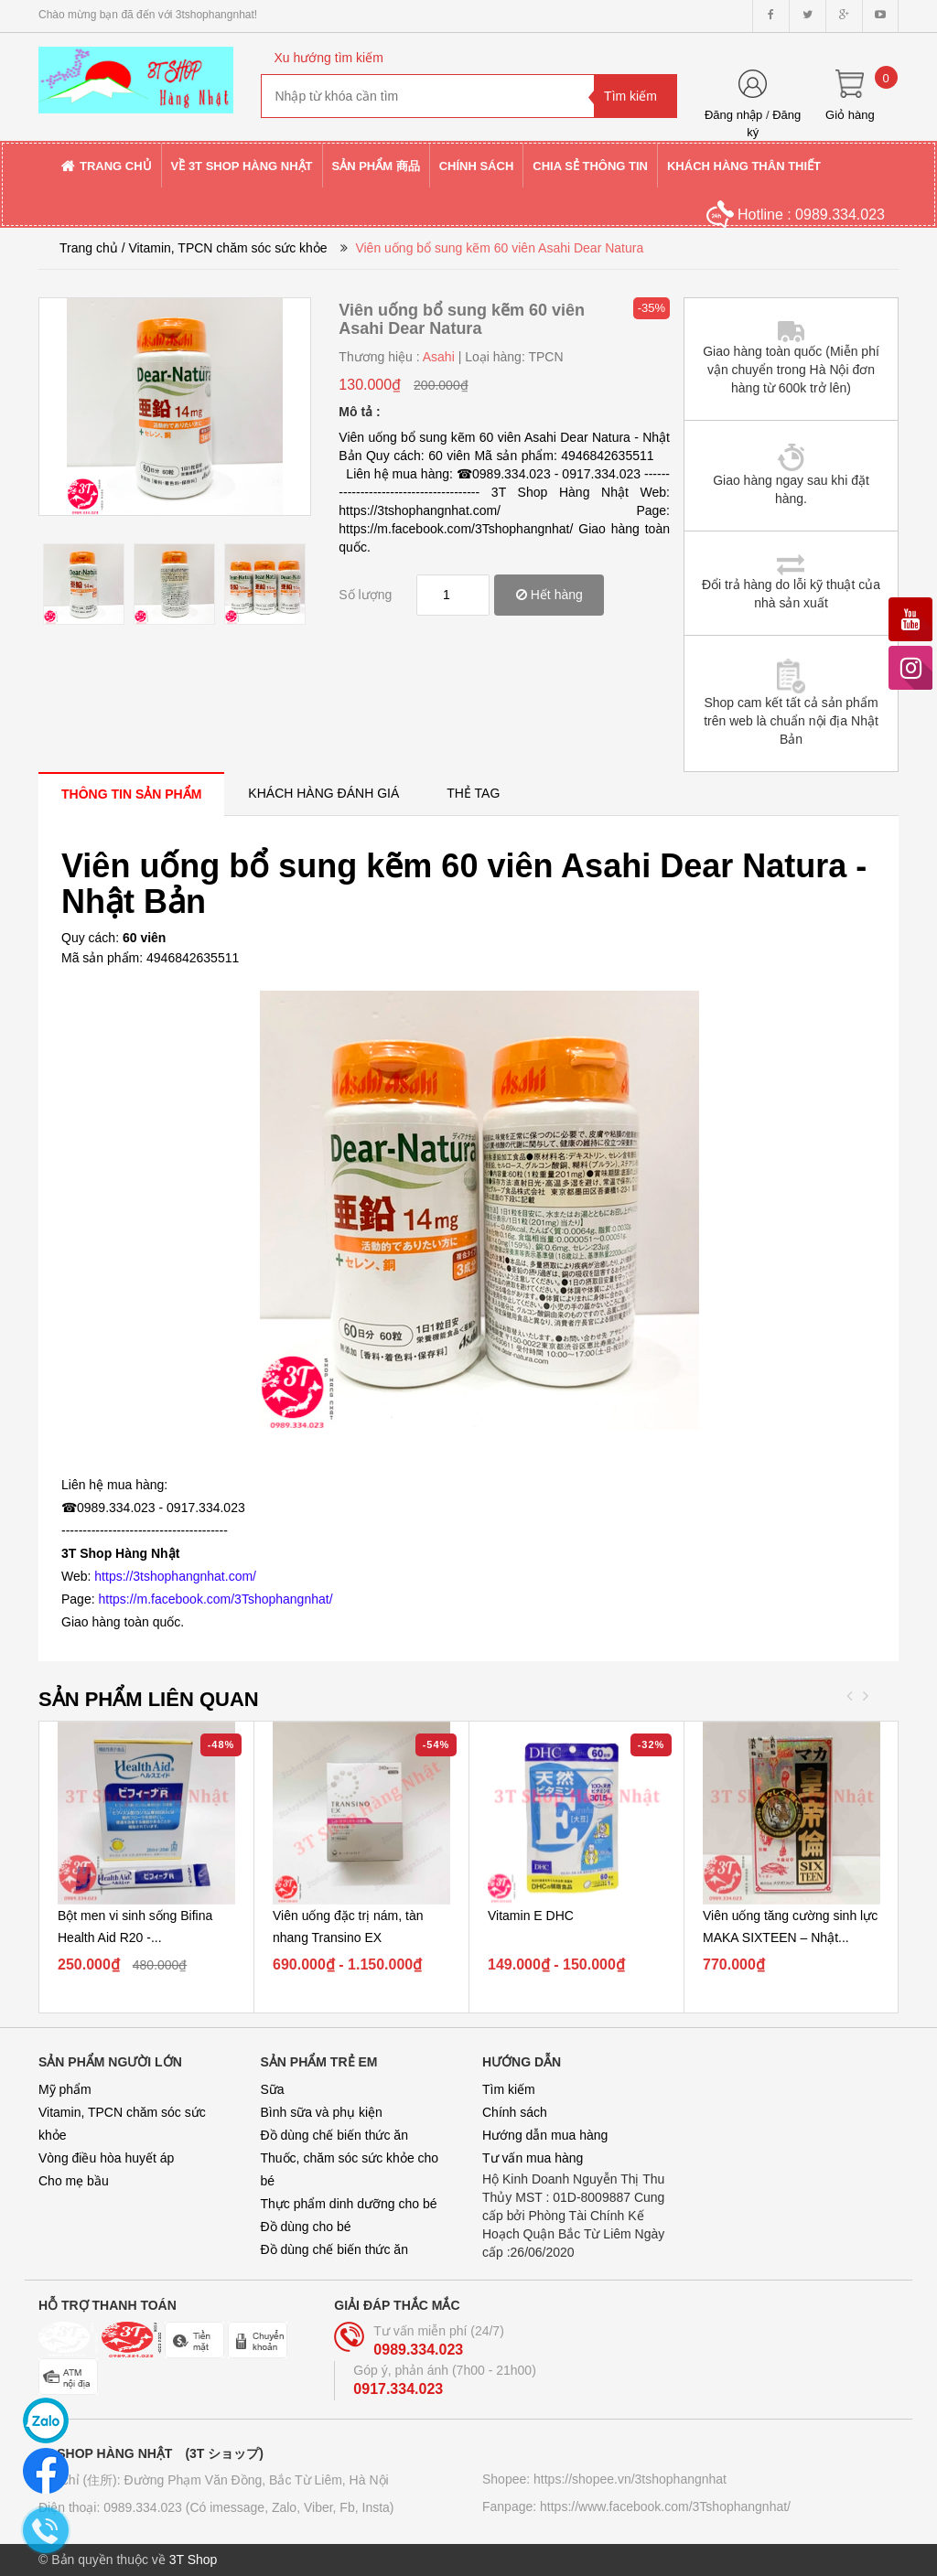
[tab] (131, 793)
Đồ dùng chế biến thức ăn (334, 2135)
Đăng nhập (733, 115)
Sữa (273, 2089)
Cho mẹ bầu (73, 2181)
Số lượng (365, 594)
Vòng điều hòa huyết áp (106, 2158)
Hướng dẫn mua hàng (545, 2135)
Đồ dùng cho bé (306, 2226)
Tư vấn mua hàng (532, 2158)
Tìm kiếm (508, 2089)
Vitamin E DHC (531, 1915)
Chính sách (514, 2112)
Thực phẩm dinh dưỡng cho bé (349, 2203)
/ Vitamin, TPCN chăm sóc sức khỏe (225, 248)
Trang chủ (88, 248)
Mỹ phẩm (65, 2089)
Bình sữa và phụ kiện (321, 2112)
